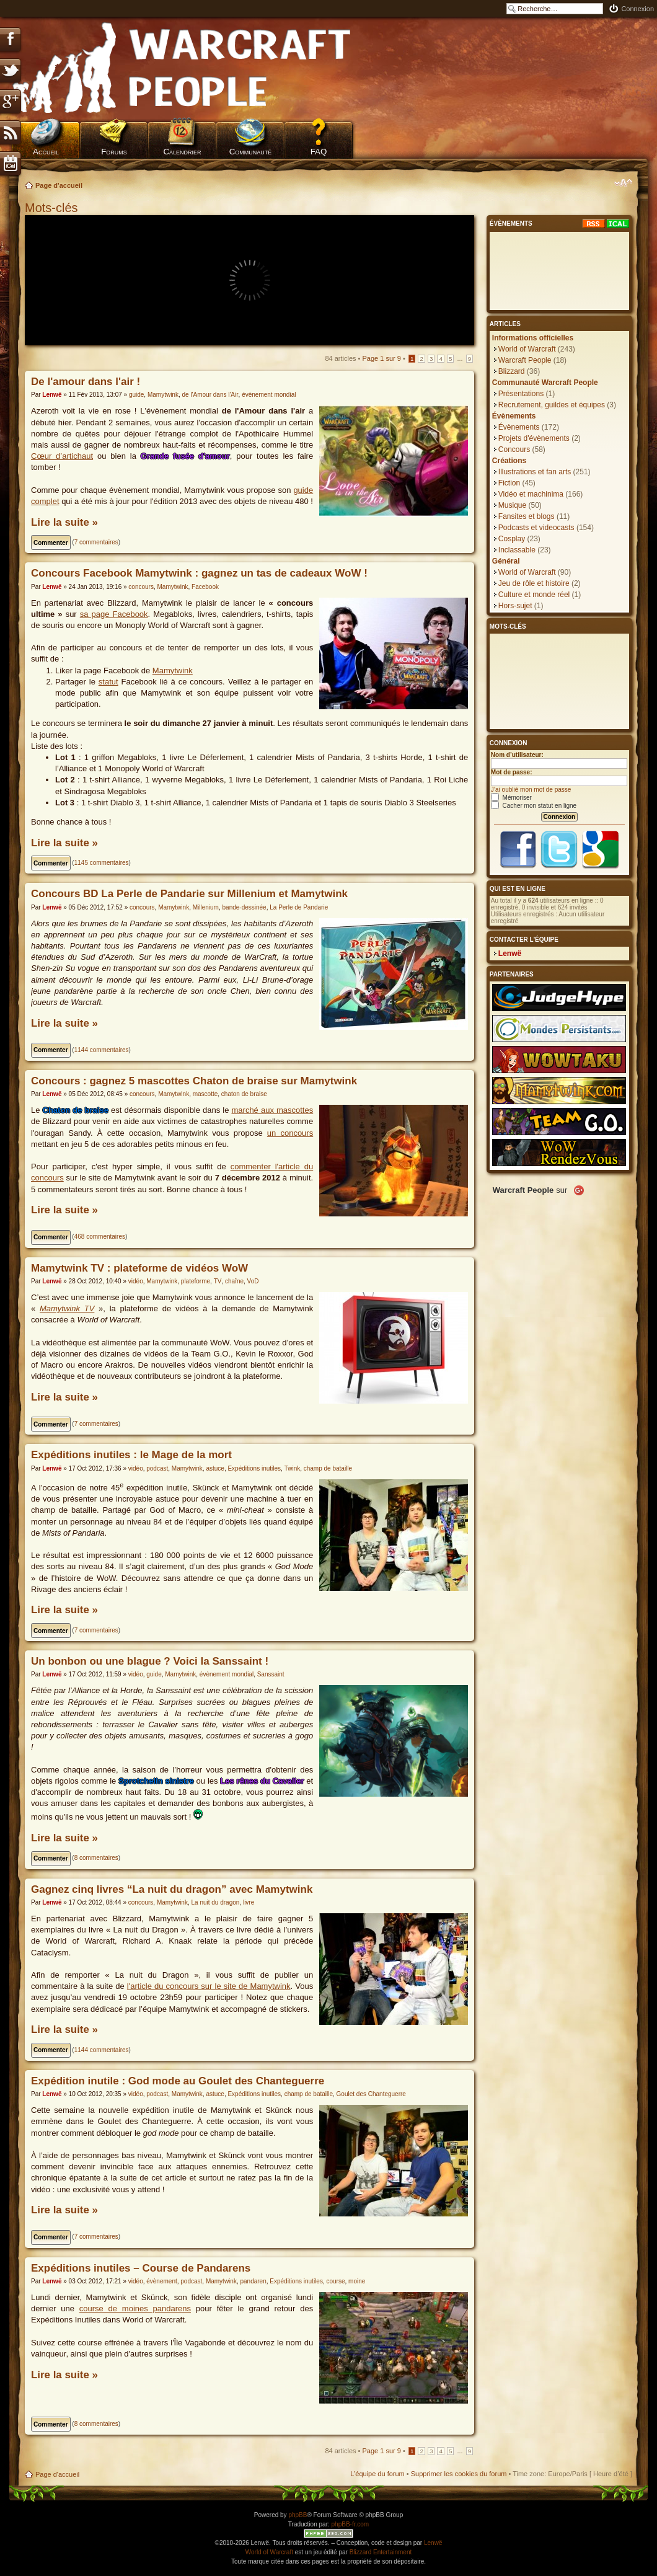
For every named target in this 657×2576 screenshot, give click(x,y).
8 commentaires (96, 1857)
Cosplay (511, 538)
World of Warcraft (527, 349)
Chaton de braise (75, 1110)
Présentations (521, 393)
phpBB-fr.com (350, 2524)
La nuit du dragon (216, 1902)
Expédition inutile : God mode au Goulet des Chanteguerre (177, 2081)
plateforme (195, 1281)
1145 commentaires (101, 862)
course (335, 2281)
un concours (290, 1133)
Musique (512, 505)
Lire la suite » (64, 522)
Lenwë (51, 394)
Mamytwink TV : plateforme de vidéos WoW (139, 1268)
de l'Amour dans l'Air (210, 394)
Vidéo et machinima (530, 494)
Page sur (382, 358)
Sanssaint (270, 1674)
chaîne (234, 1281)
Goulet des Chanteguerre (371, 2094)
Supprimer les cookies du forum (459, 2473)
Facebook (205, 586)
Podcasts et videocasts (536, 527)
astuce (215, 1468)
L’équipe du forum (377, 2473)
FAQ (319, 151)
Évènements (519, 427)
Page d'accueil (58, 185)
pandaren (253, 2281)
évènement (161, 2281)
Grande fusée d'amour (185, 456)
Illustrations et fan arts (534, 471)
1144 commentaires (101, 1050)
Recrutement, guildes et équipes (551, 405)
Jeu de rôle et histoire (534, 583)
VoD (253, 1281)
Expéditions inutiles (254, 1468)
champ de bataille (328, 1468)
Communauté (250, 151)
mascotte (205, 1094)
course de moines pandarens (135, 2308)
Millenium (206, 907)
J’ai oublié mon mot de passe (531, 789)
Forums (114, 151)
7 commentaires (96, 542)
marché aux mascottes (273, 1110)
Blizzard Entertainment (381, 2552)
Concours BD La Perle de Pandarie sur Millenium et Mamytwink (189, 894)
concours (141, 586)
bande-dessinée (245, 907)
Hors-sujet (515, 605)
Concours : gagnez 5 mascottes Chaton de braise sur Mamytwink (194, 1081)
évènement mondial (269, 394)
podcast (157, 1468)
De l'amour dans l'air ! (85, 381)
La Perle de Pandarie (299, 907)
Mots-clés (53, 208)
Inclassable (517, 550)
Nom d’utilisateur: (517, 754)
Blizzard (511, 371)
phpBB (297, 2515)
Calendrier (182, 151)
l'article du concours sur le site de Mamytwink (209, 1986)
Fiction (509, 483)
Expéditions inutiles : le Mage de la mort (131, 1455)
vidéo (135, 1281)
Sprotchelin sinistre (156, 1781)
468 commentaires (99, 1236)
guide (136, 394)
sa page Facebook (114, 614)
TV (218, 1281)
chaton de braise (244, 1094)
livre (248, 1902)
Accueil (46, 151)
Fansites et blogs (526, 516)
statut (108, 681)
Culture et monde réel (534, 594)
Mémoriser (511, 797)
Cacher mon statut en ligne (533, 805)
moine (356, 2281)
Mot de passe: (511, 772)
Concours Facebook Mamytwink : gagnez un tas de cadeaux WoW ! (199, 573)
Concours (514, 449)
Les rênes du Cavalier (262, 1781)
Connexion (637, 8)
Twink (292, 1468)
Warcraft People (525, 360)
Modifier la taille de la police (623, 182)
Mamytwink (163, 394)
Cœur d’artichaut (62, 456)
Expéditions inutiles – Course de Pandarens (140, 2268)
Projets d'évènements (534, 438)
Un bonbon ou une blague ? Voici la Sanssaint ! (149, 1661)
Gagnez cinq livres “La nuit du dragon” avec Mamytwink (171, 1889)
